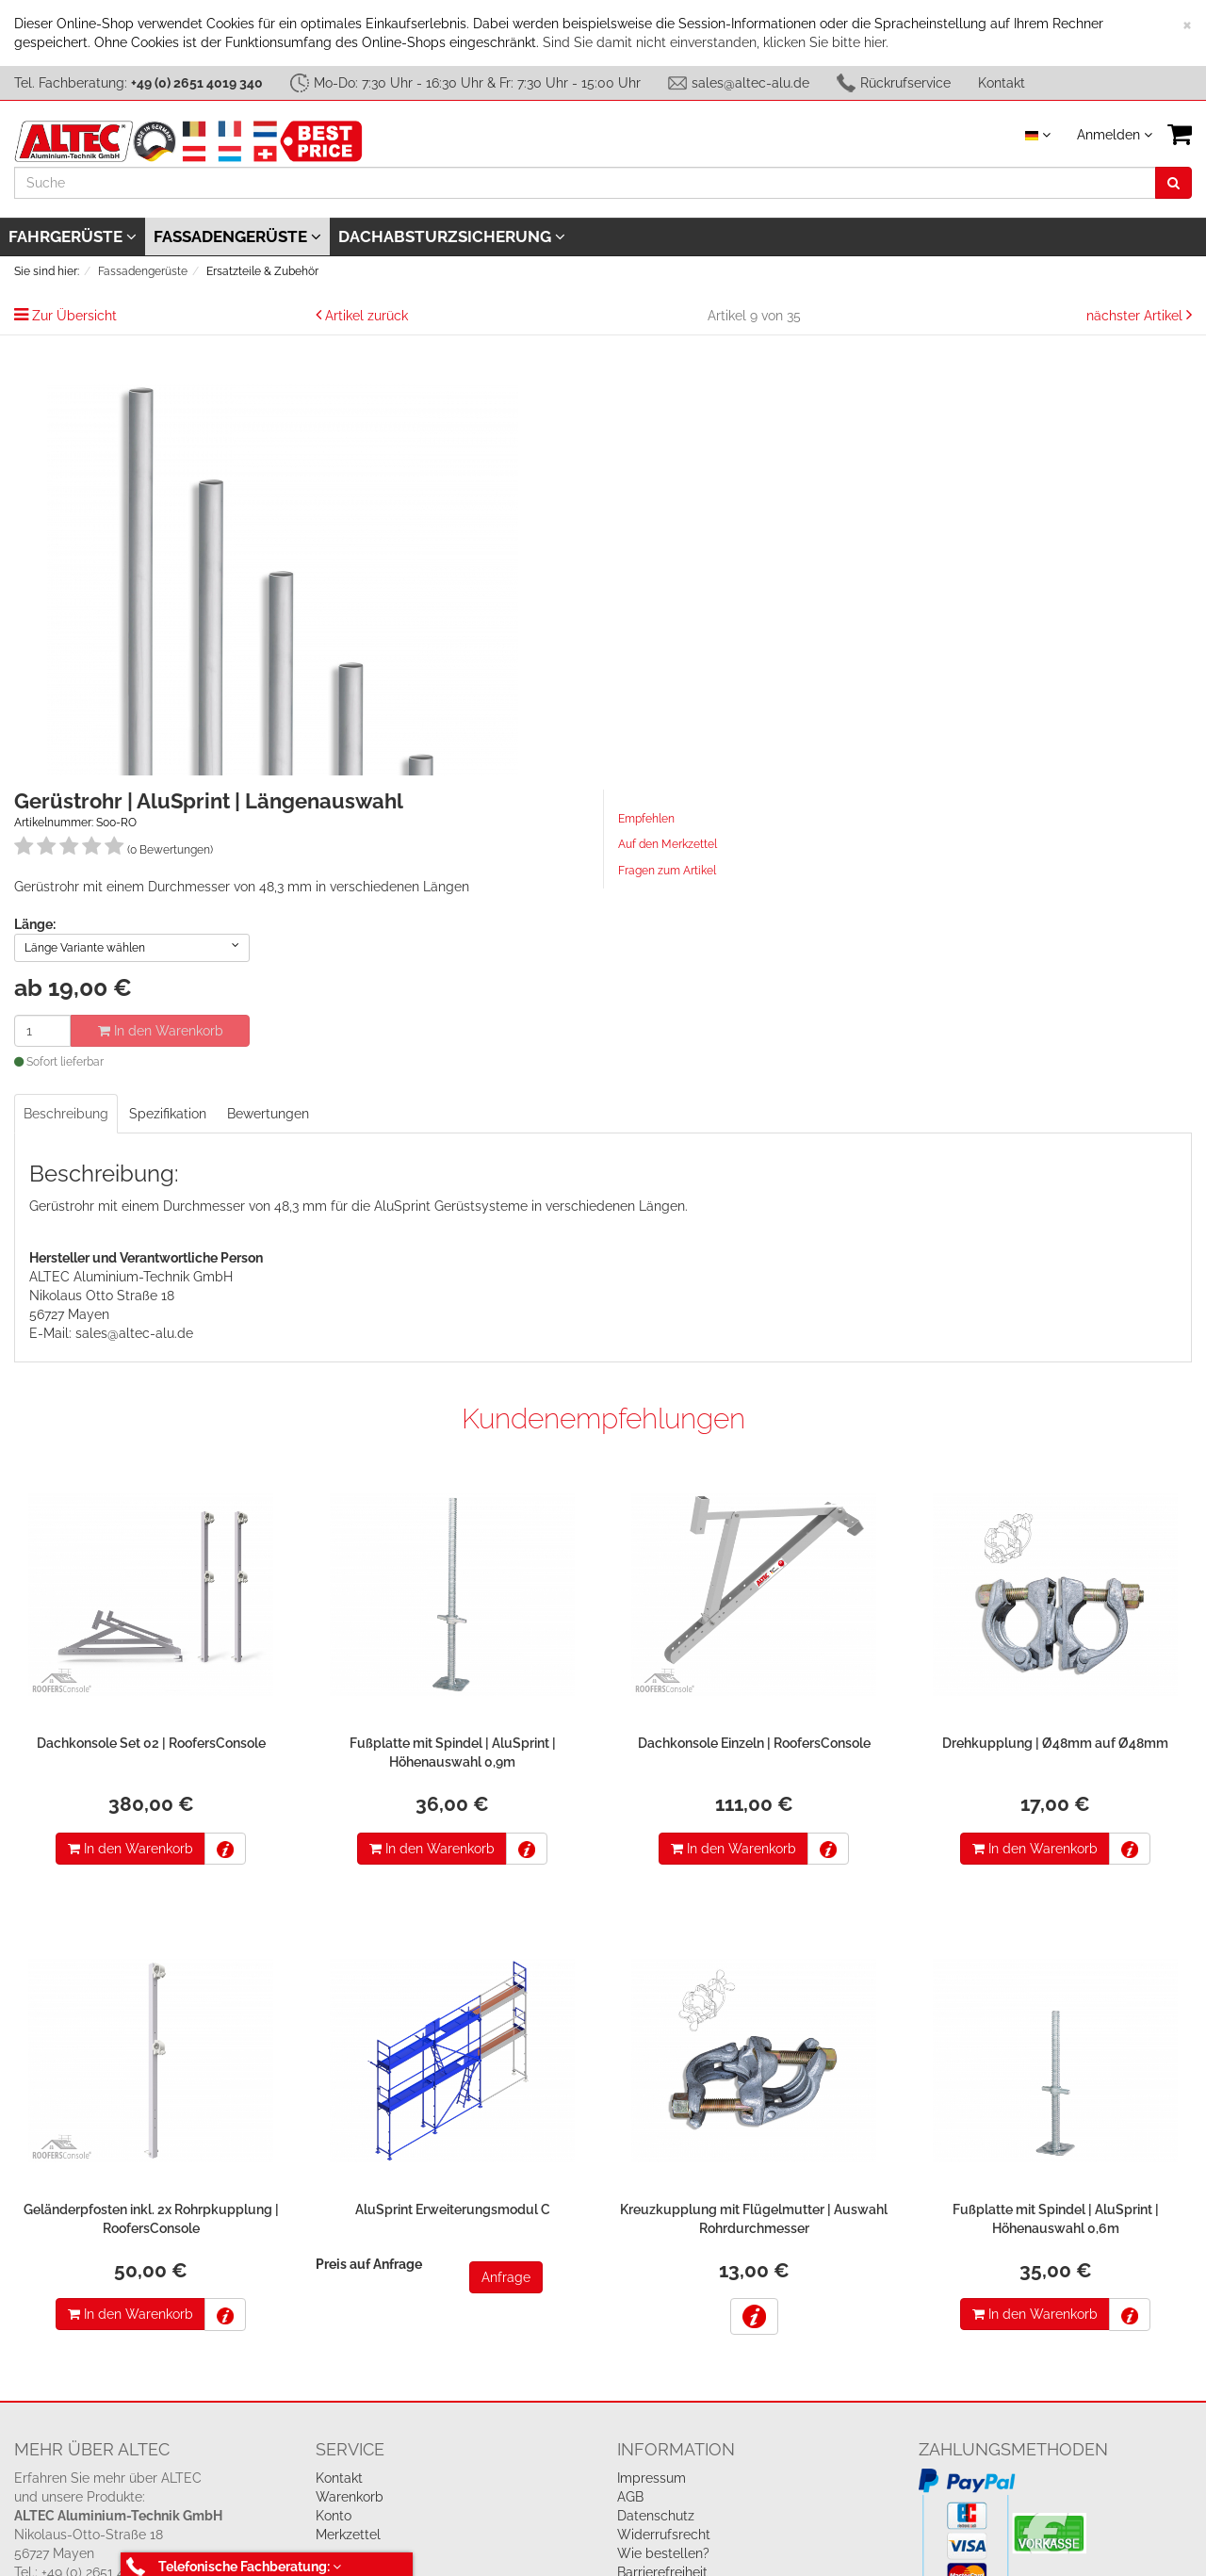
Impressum (651, 2478)
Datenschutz (655, 2515)
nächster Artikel (1136, 315)
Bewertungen (268, 1113)
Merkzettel (348, 2534)
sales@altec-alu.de (750, 82)
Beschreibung (66, 1113)
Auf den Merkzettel (667, 844)
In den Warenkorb (160, 1030)
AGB (630, 2496)
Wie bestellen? (663, 2553)
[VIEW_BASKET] (1179, 134)
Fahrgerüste (72, 236)
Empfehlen (646, 818)
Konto (333, 2515)
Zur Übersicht (74, 315)
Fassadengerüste (237, 236)
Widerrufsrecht (663, 2534)
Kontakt (1001, 82)
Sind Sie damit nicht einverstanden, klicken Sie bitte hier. (715, 42)
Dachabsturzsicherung (451, 236)
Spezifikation (167, 1113)
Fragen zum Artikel (667, 870)
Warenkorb (349, 2496)
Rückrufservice (905, 82)
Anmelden (1114, 134)
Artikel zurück (366, 315)
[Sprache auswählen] (1038, 135)
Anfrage (505, 2277)
